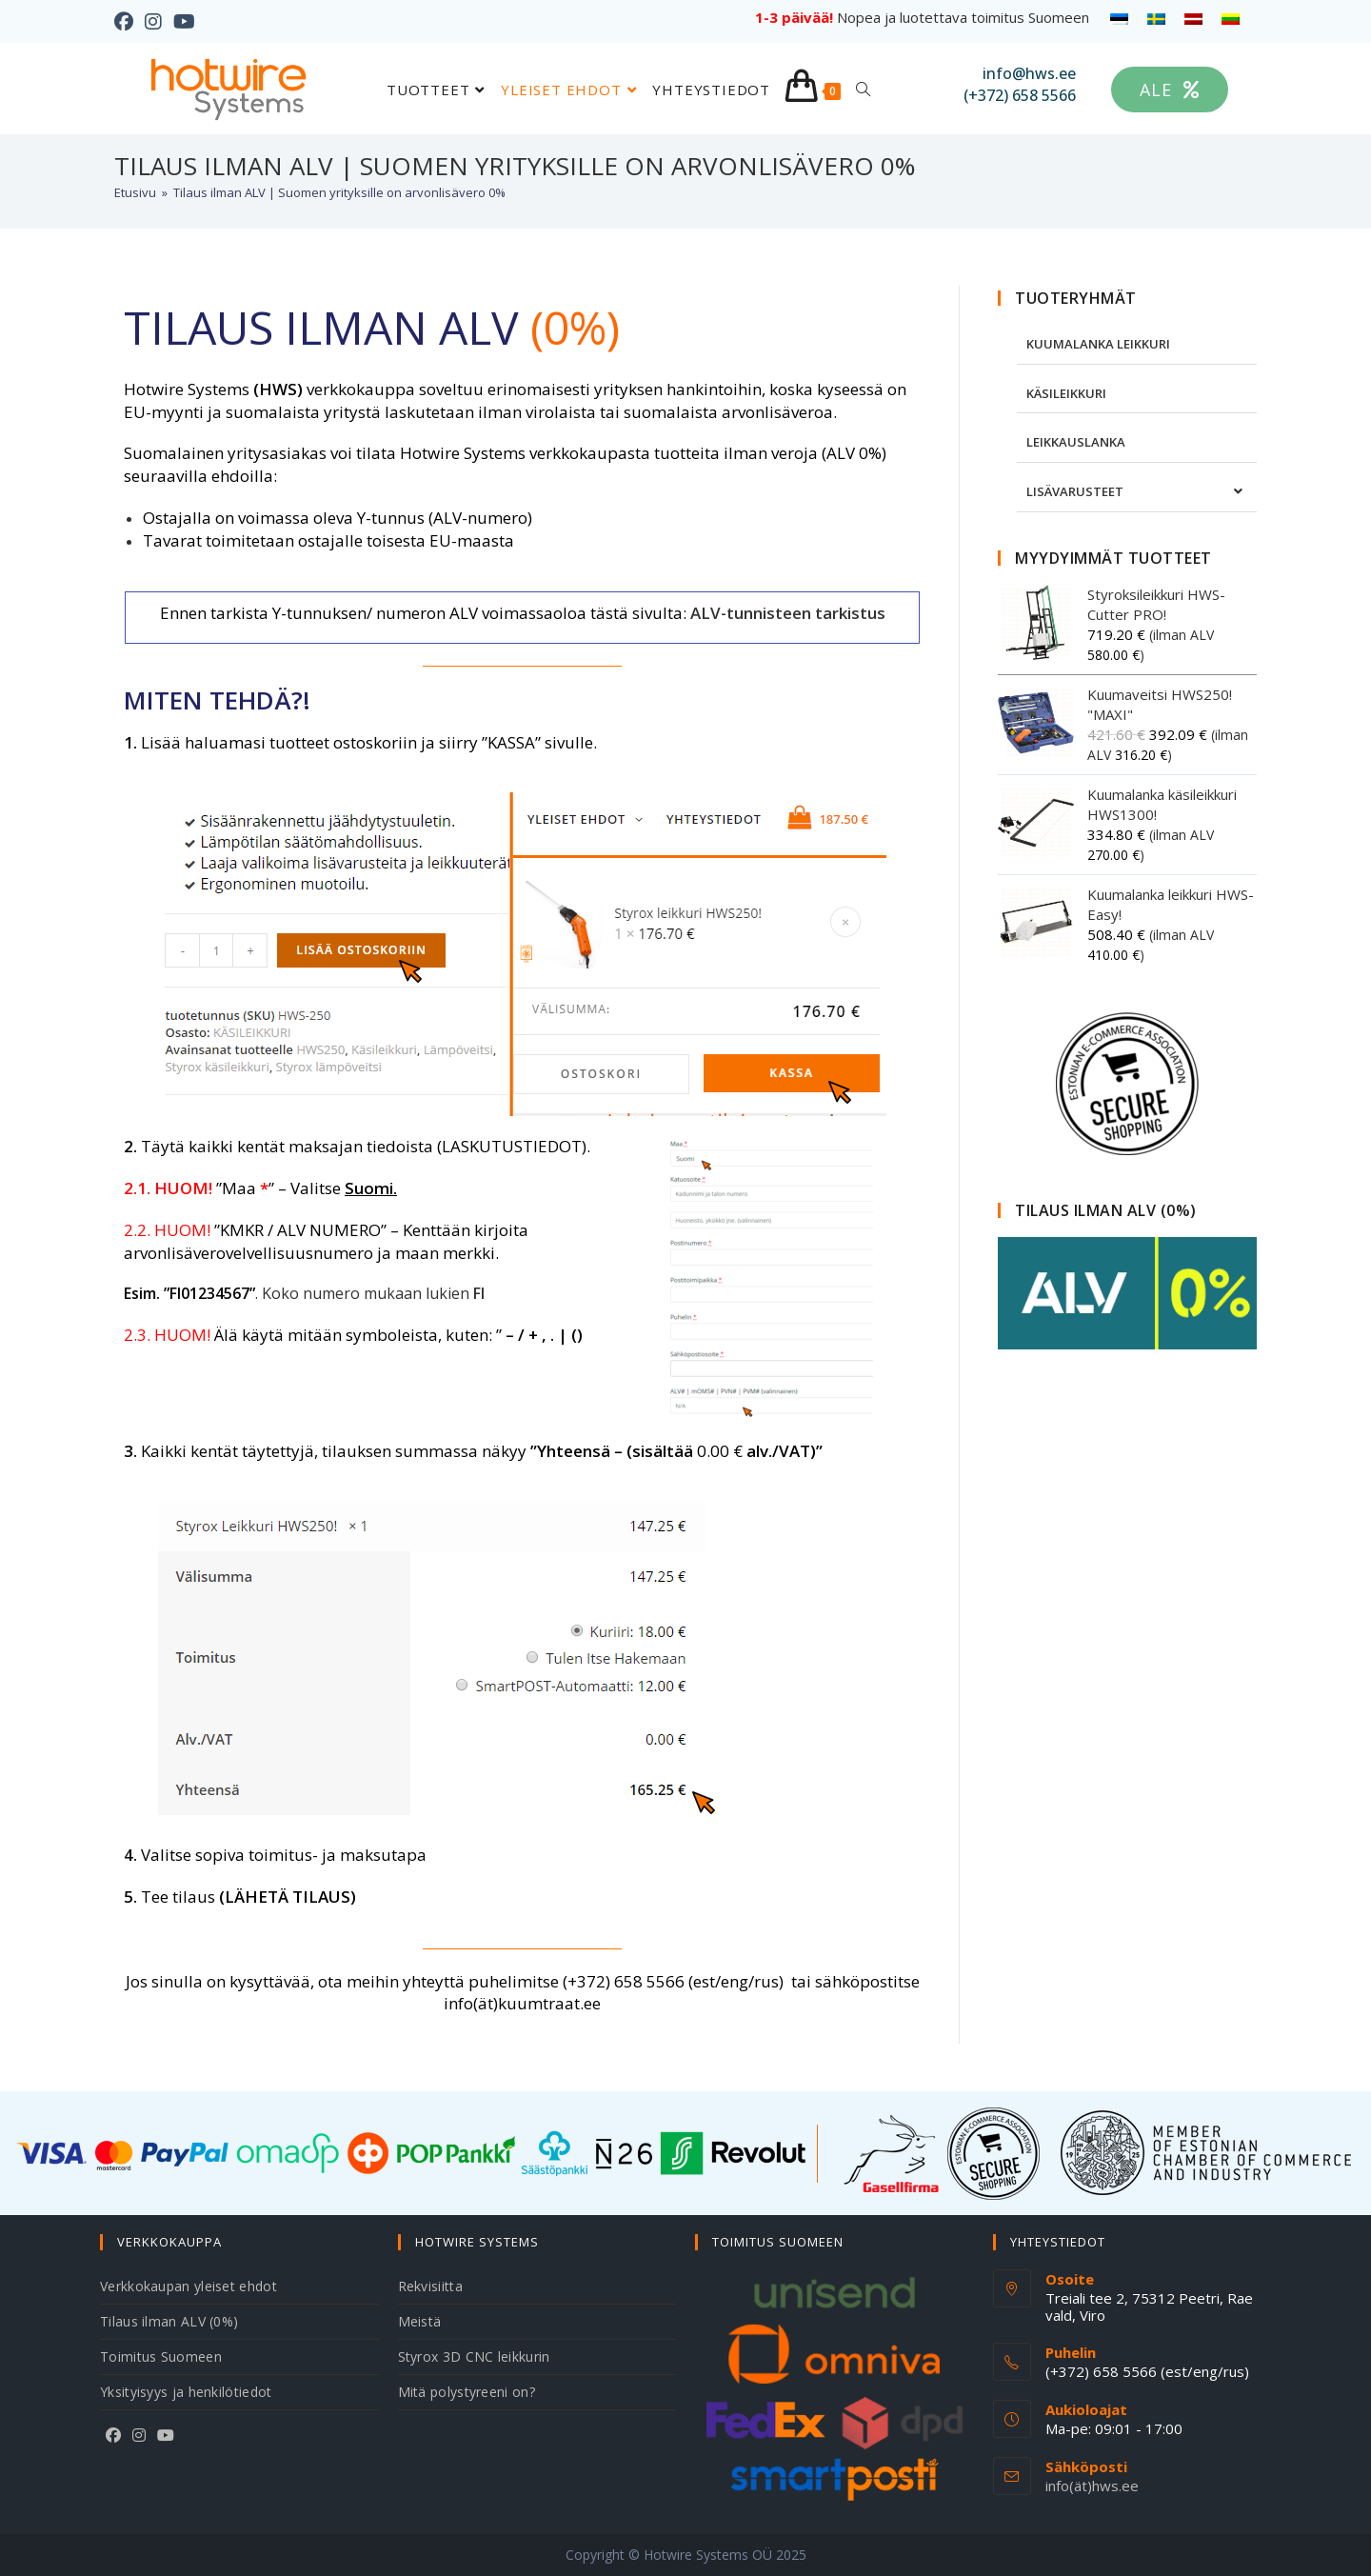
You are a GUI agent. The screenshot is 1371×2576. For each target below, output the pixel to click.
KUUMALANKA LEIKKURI (1098, 343)
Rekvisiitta (430, 2286)
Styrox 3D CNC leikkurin (474, 2356)
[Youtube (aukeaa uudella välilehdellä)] (184, 21)
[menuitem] (1119, 18)
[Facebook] (113, 2435)
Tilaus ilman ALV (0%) (169, 2321)
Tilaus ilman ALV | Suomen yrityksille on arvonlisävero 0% (339, 192)
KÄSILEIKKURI (1066, 393)
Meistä (420, 2321)
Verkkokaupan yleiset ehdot (188, 2286)
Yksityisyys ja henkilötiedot (185, 2392)
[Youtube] (165, 2435)
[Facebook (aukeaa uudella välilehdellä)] (126, 21)
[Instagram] (139, 2435)
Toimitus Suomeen (161, 2356)
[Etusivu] (135, 192)
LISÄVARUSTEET (1074, 491)
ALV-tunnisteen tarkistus (787, 613)
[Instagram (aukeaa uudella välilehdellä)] (153, 21)
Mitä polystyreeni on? (466, 2392)
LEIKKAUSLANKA (1075, 441)
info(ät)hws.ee (1092, 2485)
